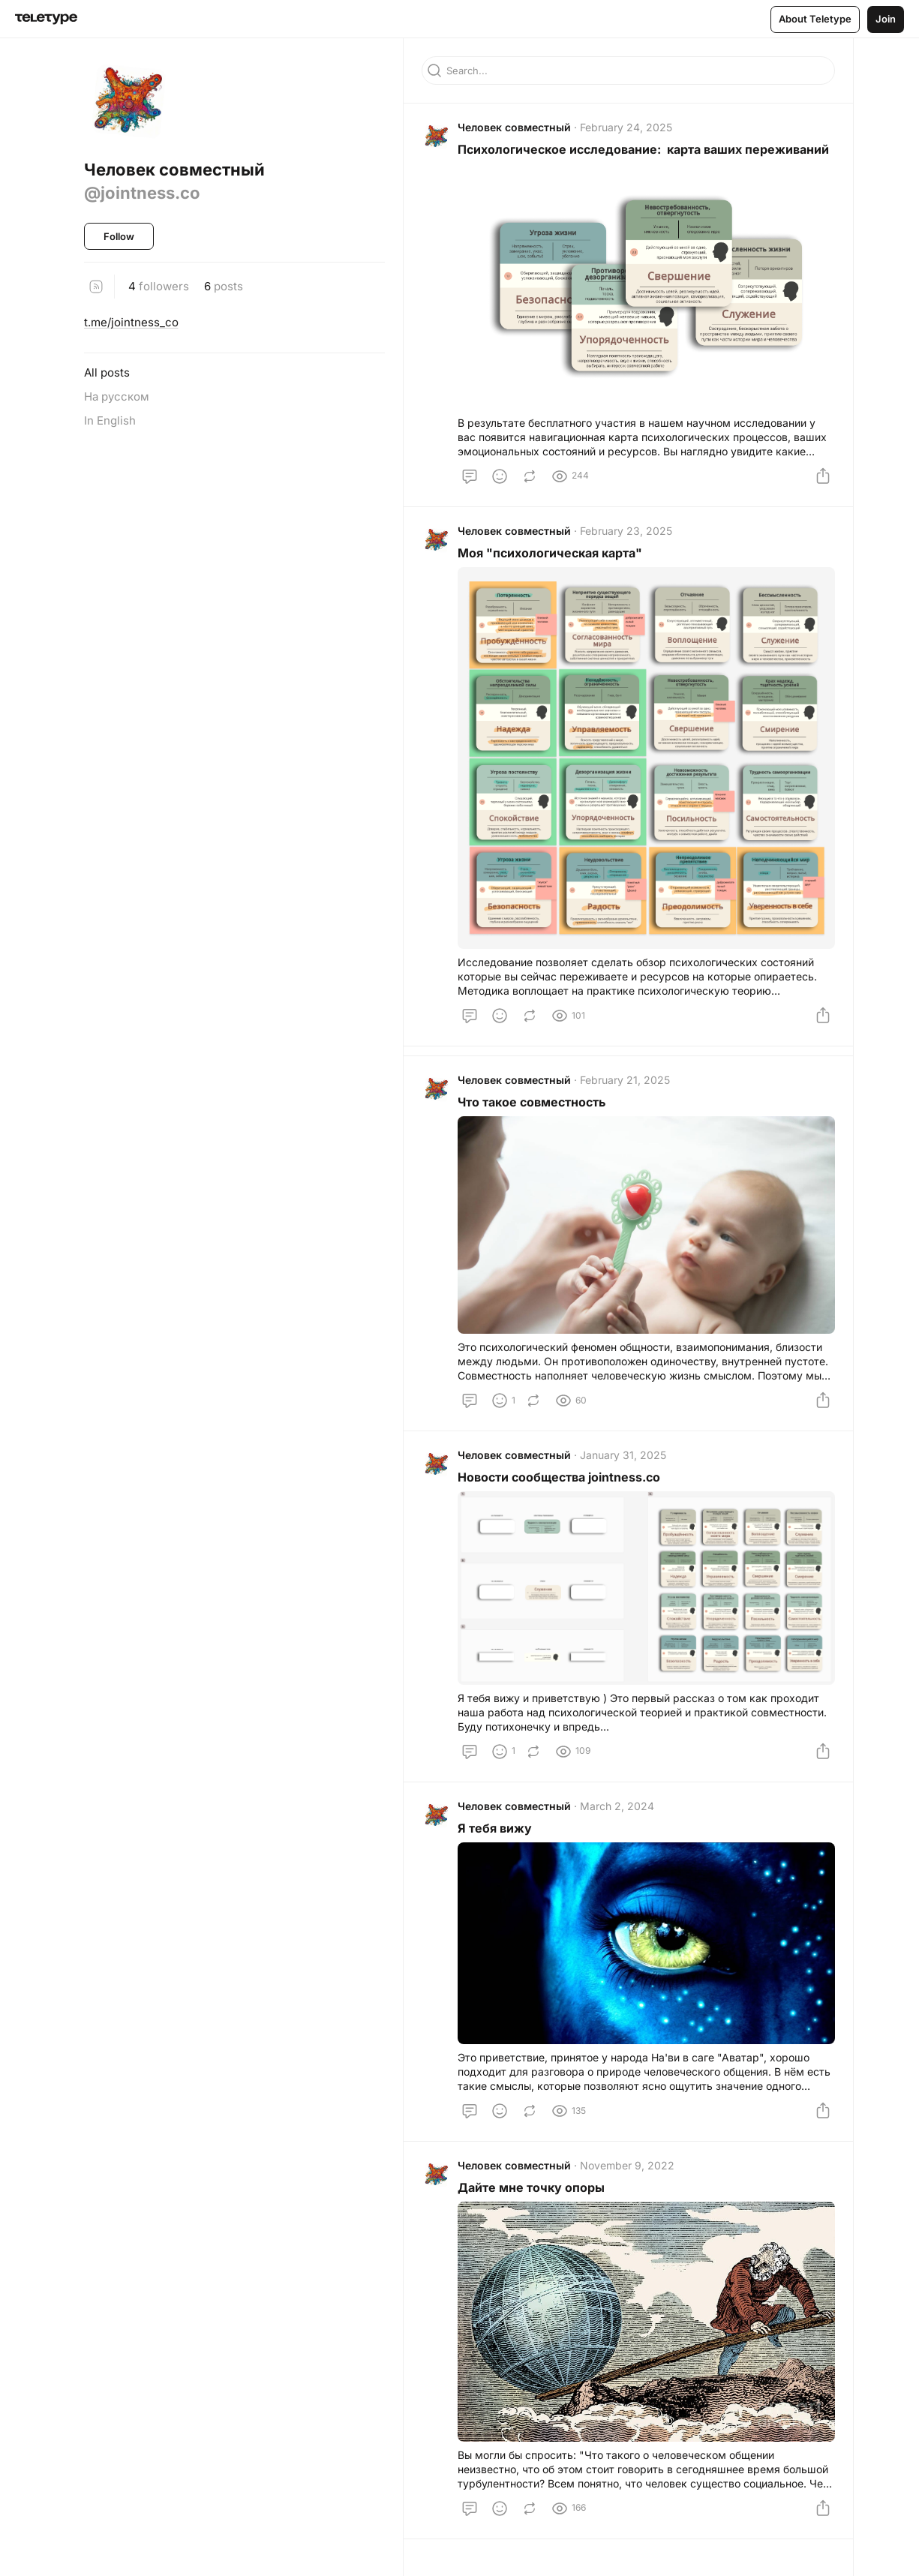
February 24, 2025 (626, 127)
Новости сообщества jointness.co (559, 1477)
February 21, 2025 (625, 1079)
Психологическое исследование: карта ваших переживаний (643, 149)
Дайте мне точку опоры (531, 2187)
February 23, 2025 (626, 530)
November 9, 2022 (627, 2165)
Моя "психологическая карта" (550, 552)
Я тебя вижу (495, 1828)
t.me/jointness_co (131, 322)
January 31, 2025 (623, 1455)
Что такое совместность (531, 1101)
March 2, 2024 (617, 1806)
